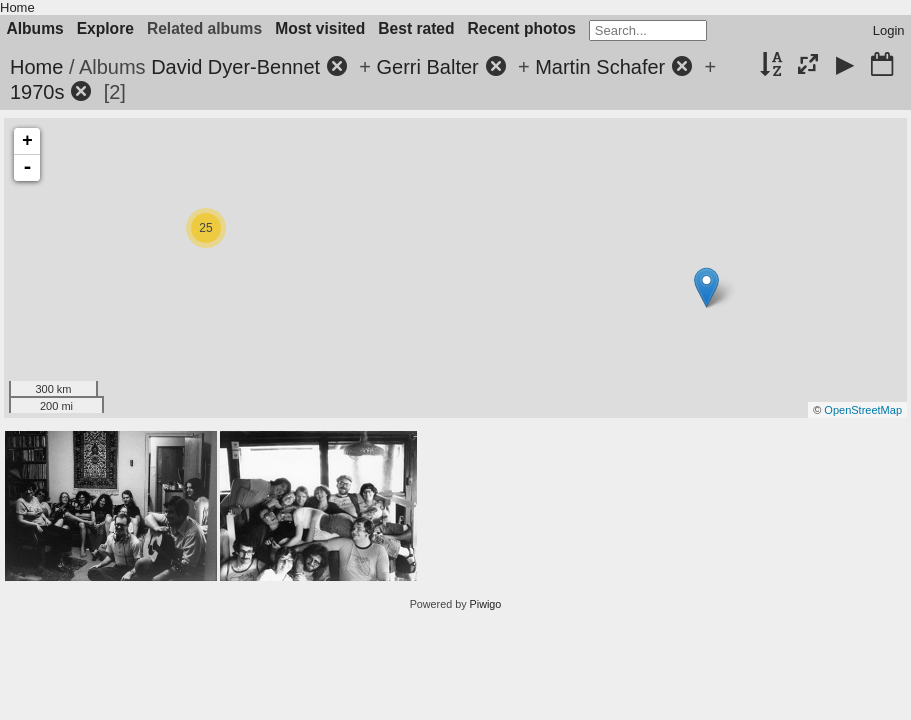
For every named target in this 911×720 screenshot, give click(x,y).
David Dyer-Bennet (235, 67)
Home (17, 7)
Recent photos (522, 28)
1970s (37, 92)
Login (889, 30)
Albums (35, 28)
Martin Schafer (600, 67)
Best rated (416, 28)
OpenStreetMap (863, 410)
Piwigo (486, 604)
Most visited (320, 28)
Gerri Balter (428, 67)
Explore (105, 28)
